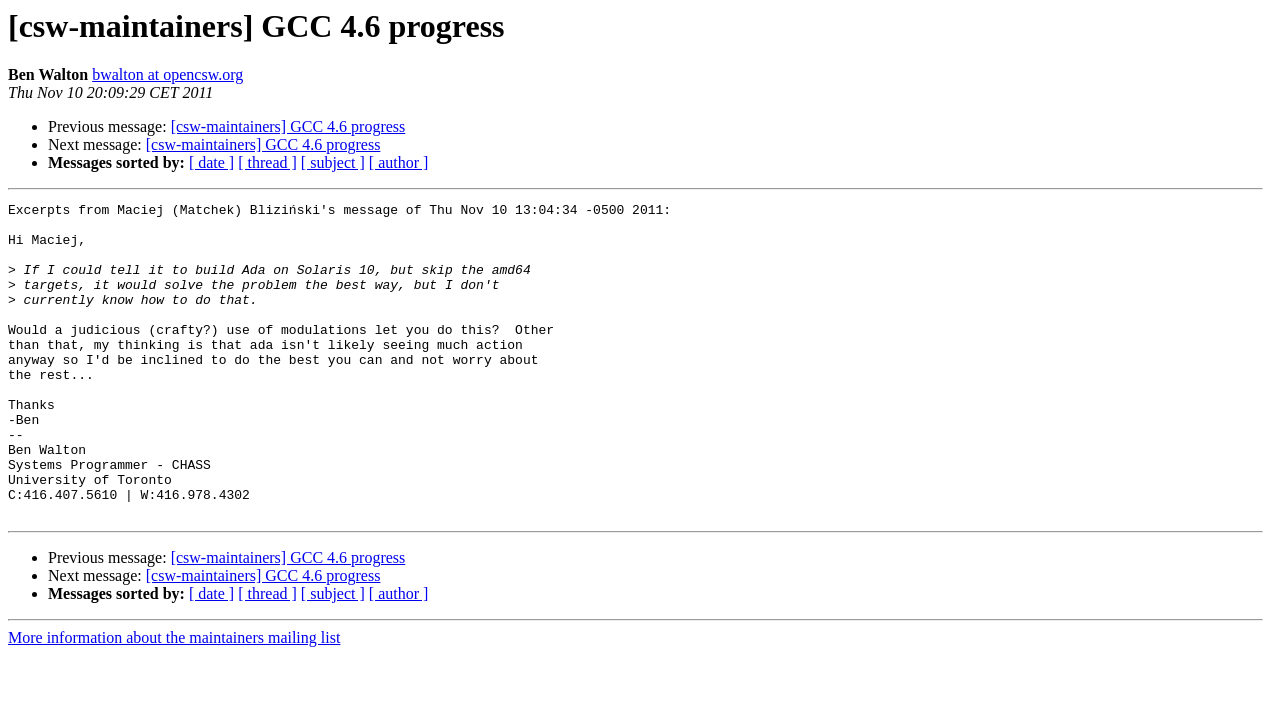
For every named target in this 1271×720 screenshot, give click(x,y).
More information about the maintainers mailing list (174, 700)
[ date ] (211, 162)
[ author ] (399, 162)
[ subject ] (333, 162)
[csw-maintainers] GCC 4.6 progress (288, 126)
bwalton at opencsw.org (167, 74)
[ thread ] (267, 162)
